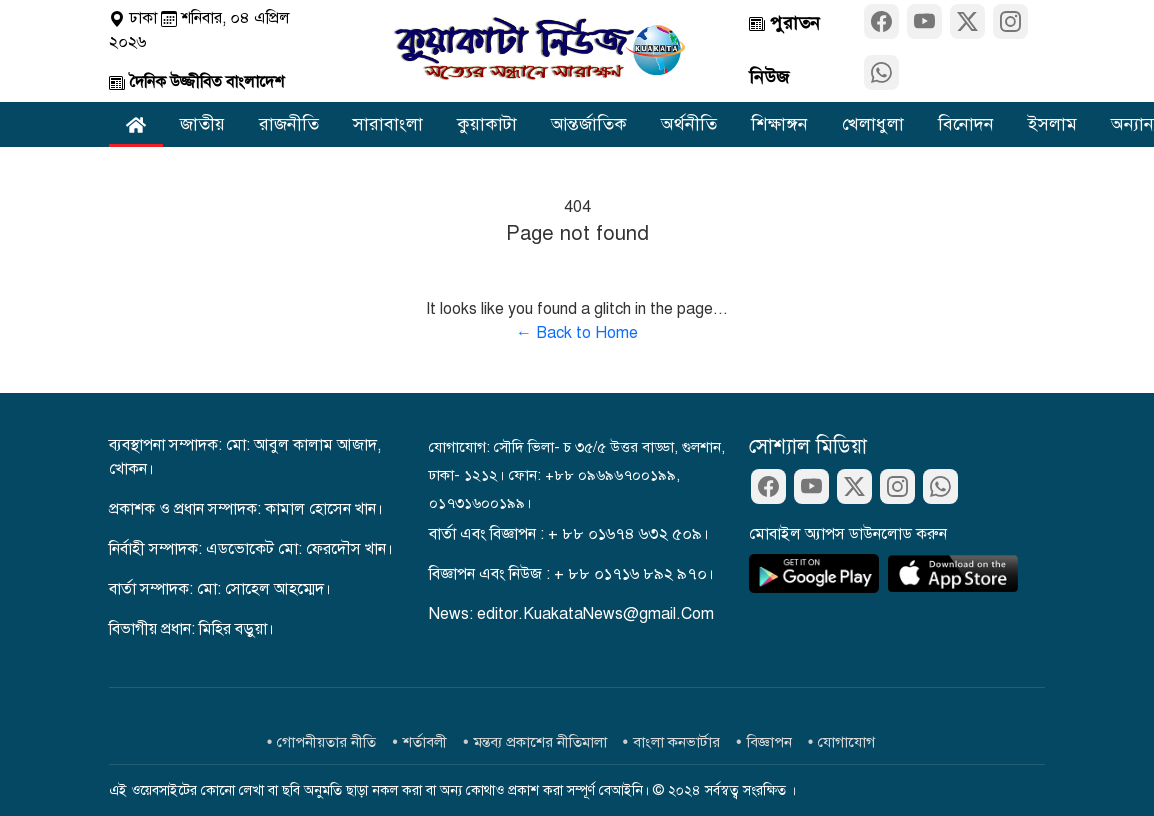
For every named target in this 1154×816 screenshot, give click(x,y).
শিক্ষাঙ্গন (779, 124)
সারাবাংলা (388, 124)
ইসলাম (1052, 124)
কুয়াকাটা (487, 124)
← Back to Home (577, 333)
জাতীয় (202, 124)
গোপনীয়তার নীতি (326, 742)
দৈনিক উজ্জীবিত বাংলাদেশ (196, 82)
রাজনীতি (289, 124)
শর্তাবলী (425, 742)
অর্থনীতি (689, 124)
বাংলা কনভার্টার (676, 742)
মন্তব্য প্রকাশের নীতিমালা (540, 742)
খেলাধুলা (873, 124)
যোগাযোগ (846, 742)
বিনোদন (966, 124)
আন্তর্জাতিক (589, 124)
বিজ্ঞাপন (769, 742)
